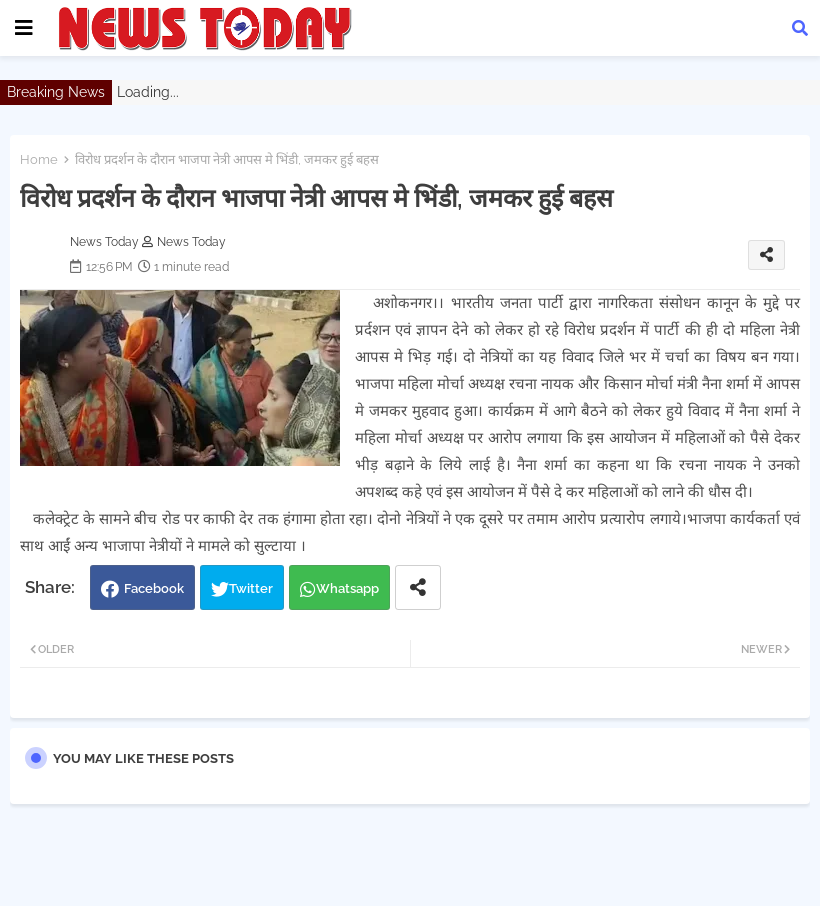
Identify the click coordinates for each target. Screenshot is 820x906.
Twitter (251, 588)
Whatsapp (347, 588)
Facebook (154, 588)
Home (39, 159)
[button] (800, 28)
